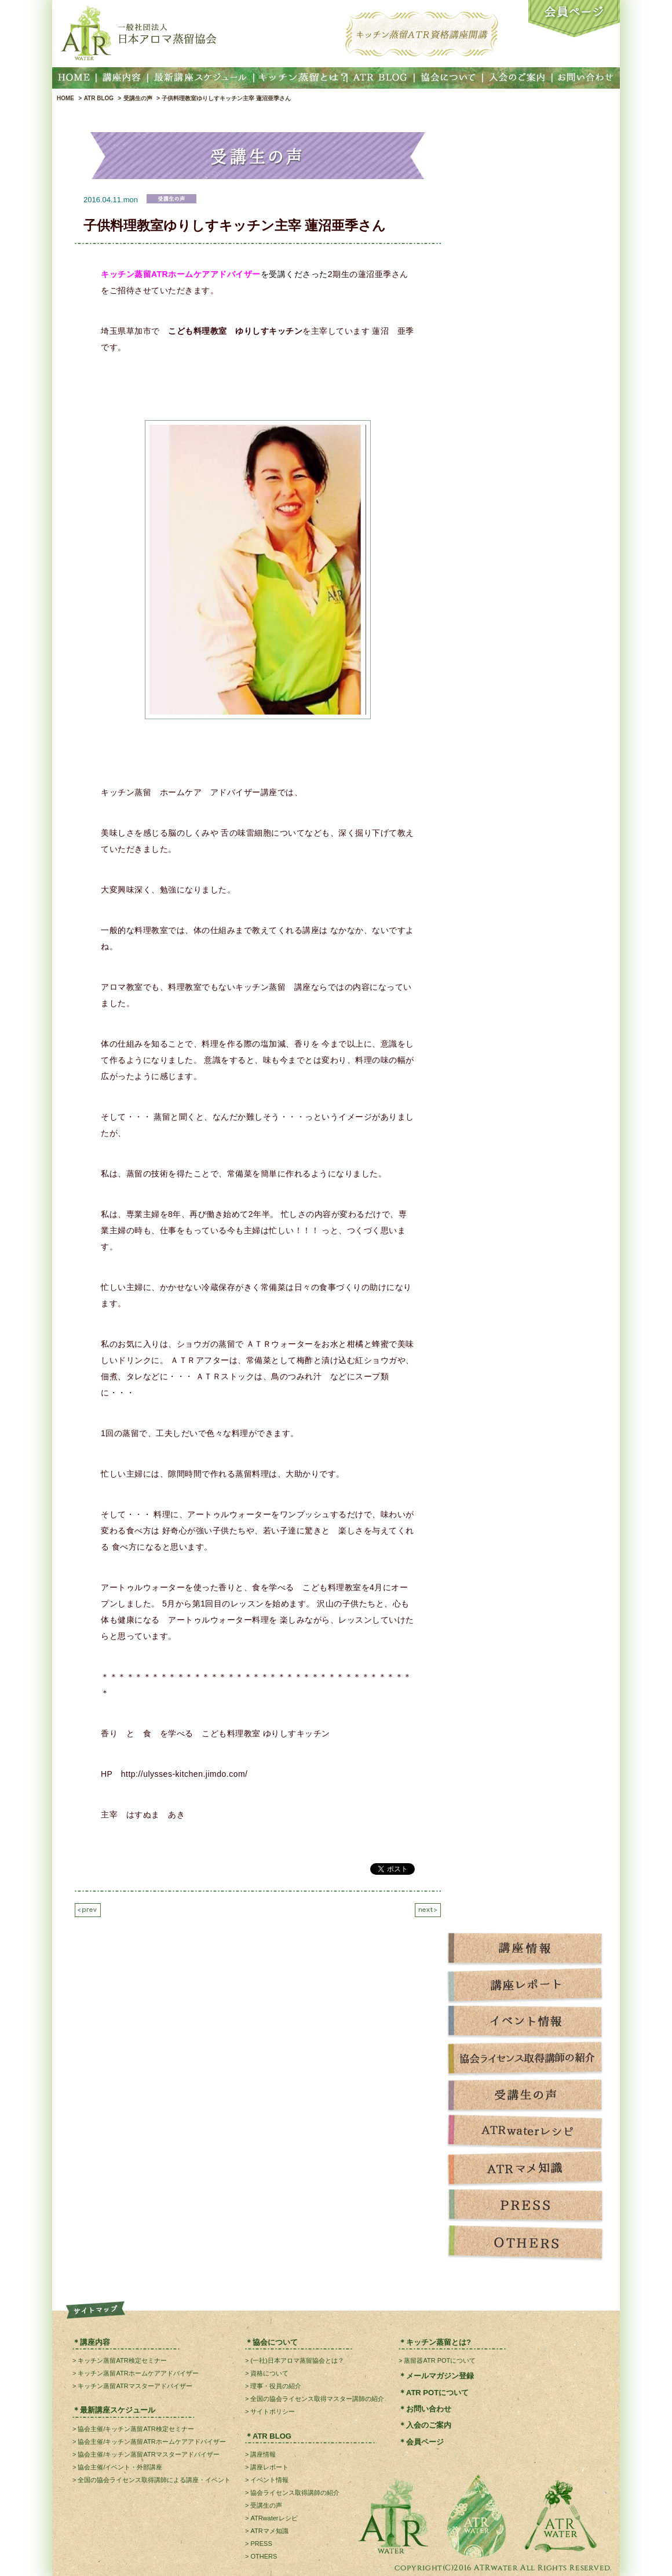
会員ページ (425, 2441)
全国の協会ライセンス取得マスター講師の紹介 (317, 2398)
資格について (269, 2373)
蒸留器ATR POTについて (440, 2360)
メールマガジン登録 (440, 2375)
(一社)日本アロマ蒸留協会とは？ (297, 2360)
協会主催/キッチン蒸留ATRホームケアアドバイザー (151, 2441)
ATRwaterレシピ (273, 2518)
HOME (65, 98)
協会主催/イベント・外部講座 (120, 2467)
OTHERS (263, 2556)
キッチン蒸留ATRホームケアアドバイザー (138, 2373)
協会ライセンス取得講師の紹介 (294, 2492)
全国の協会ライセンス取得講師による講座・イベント (154, 2479)
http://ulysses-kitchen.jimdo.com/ (184, 1774)
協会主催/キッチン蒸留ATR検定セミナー (135, 2428)
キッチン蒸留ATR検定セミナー (122, 2360)
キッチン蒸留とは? (438, 2342)
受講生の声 (137, 98)
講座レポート (269, 2467)
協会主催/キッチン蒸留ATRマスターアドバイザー (148, 2454)
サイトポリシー (272, 2411)
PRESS (261, 2543)
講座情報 (263, 2454)
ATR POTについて (437, 2392)
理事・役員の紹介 (275, 2385)
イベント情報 (269, 2479)
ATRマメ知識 (269, 2530)
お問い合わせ (428, 2408)
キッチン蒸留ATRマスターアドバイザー (135, 2385)
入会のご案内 (428, 2425)
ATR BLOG (99, 98)
